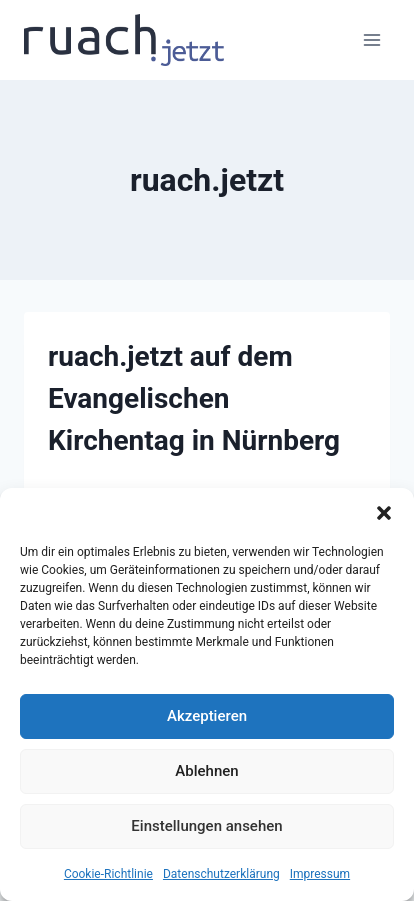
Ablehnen (206, 771)
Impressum (320, 874)
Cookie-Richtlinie (108, 874)
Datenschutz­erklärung (221, 874)
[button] (384, 513)
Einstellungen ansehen (206, 826)
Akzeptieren (207, 716)
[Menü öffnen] (371, 39)
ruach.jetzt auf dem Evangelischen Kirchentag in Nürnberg (194, 398)
